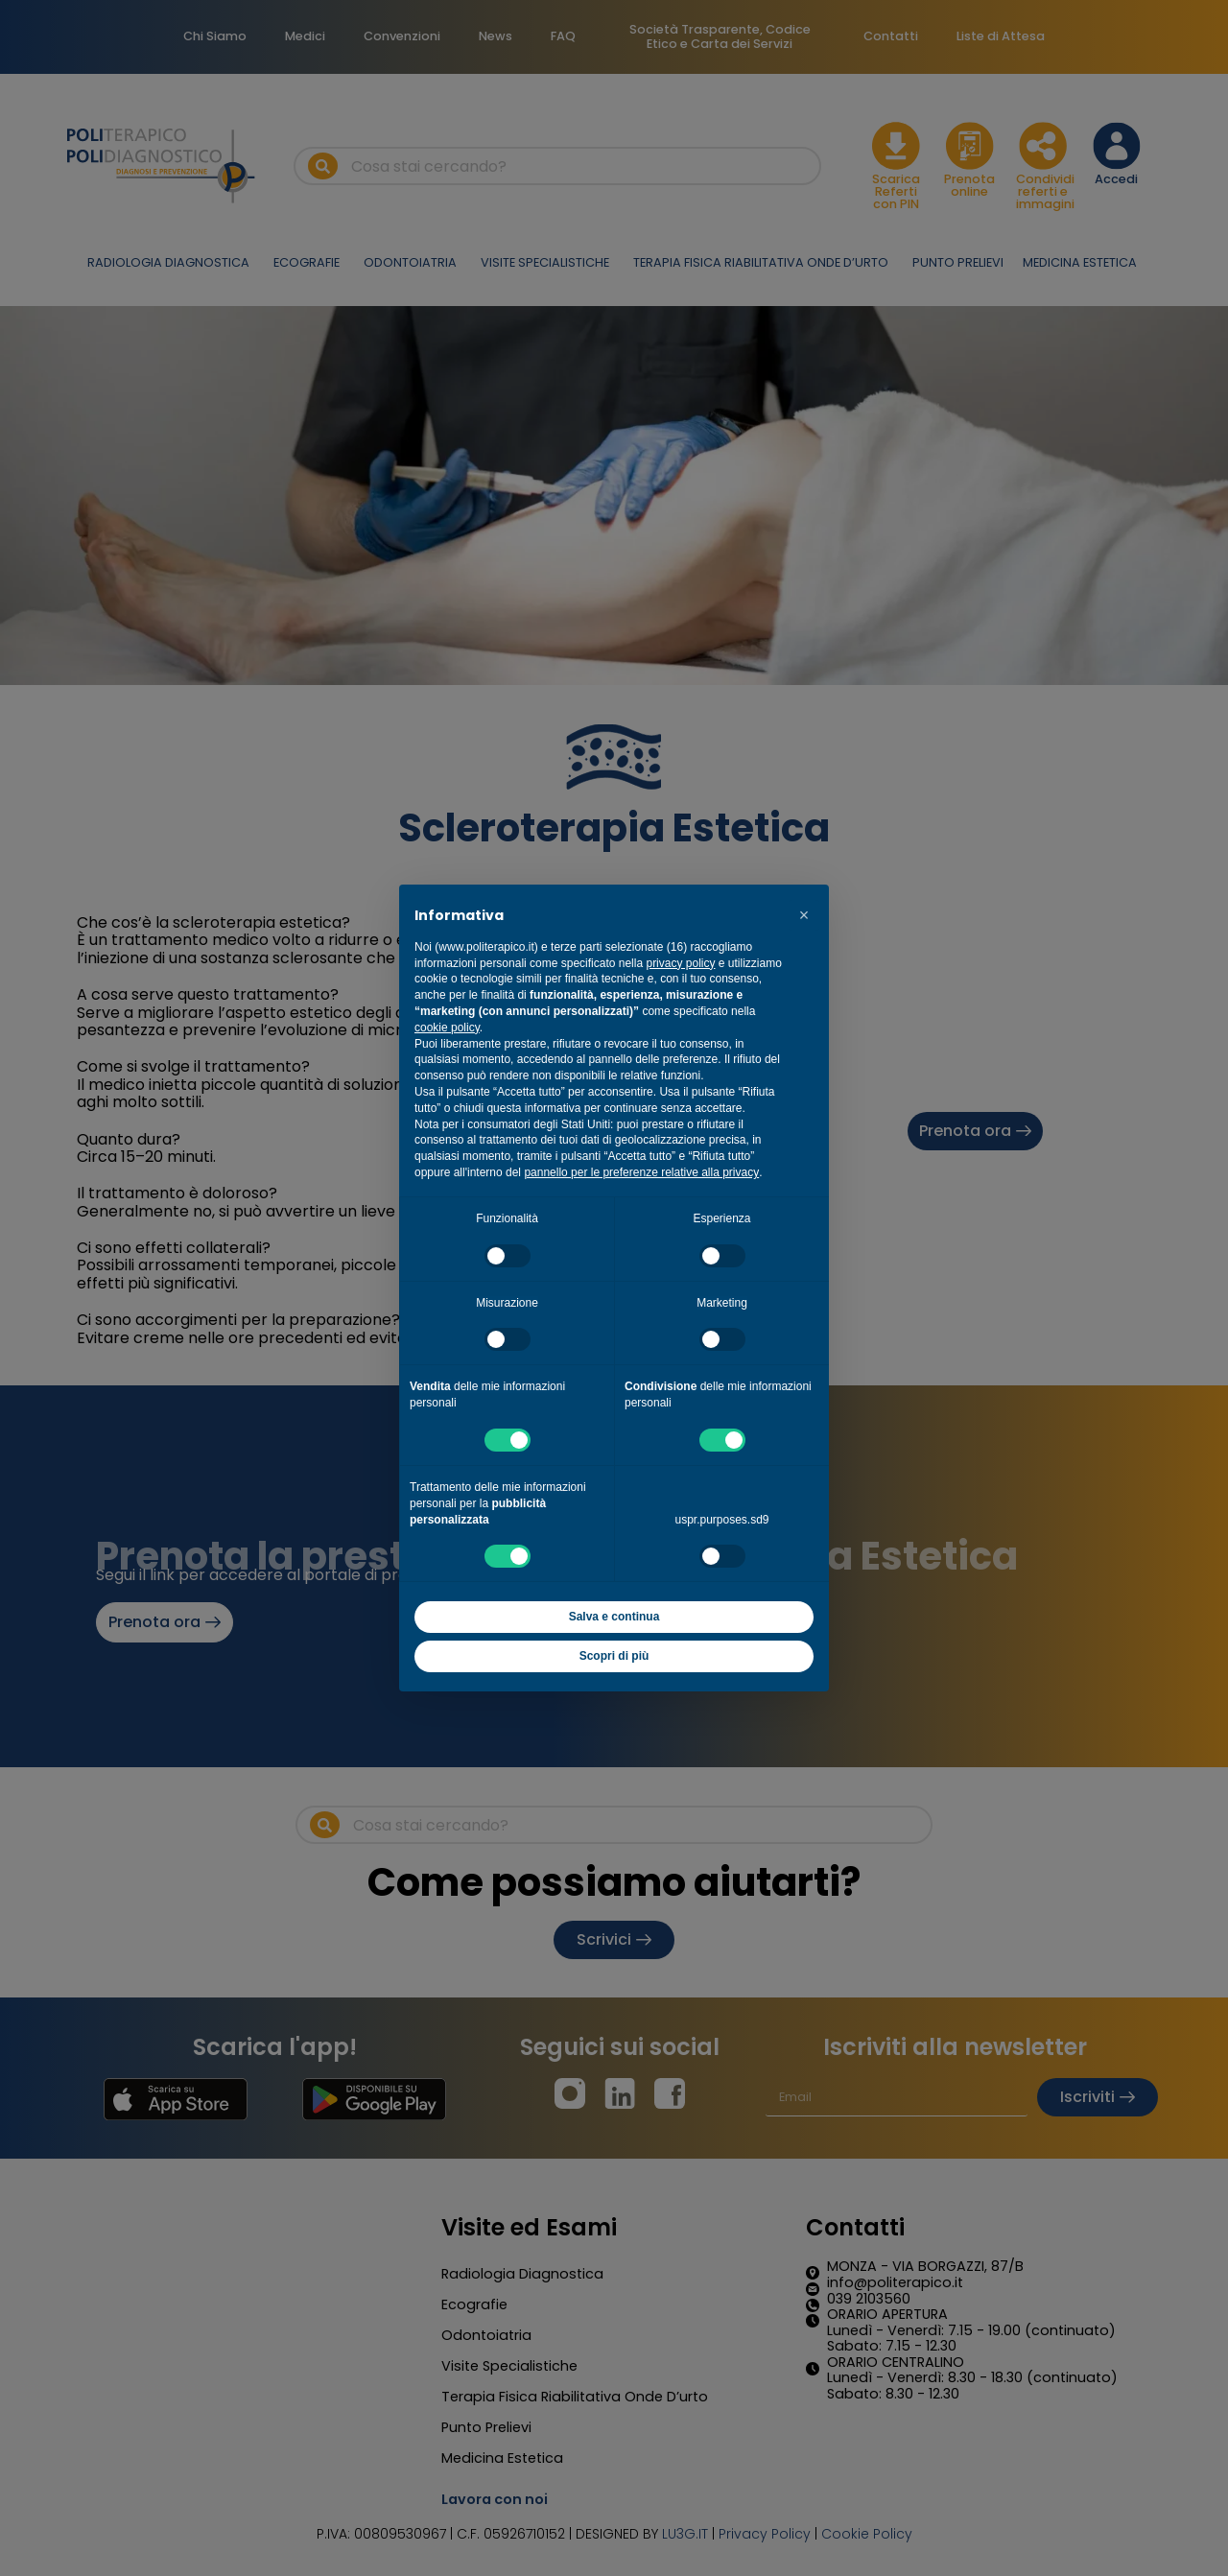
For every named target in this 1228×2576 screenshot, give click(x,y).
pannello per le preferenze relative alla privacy (641, 1172)
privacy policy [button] (680, 963)
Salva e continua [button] (614, 1616)
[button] (804, 915)
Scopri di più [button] (614, 1656)
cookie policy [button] (447, 1027)
